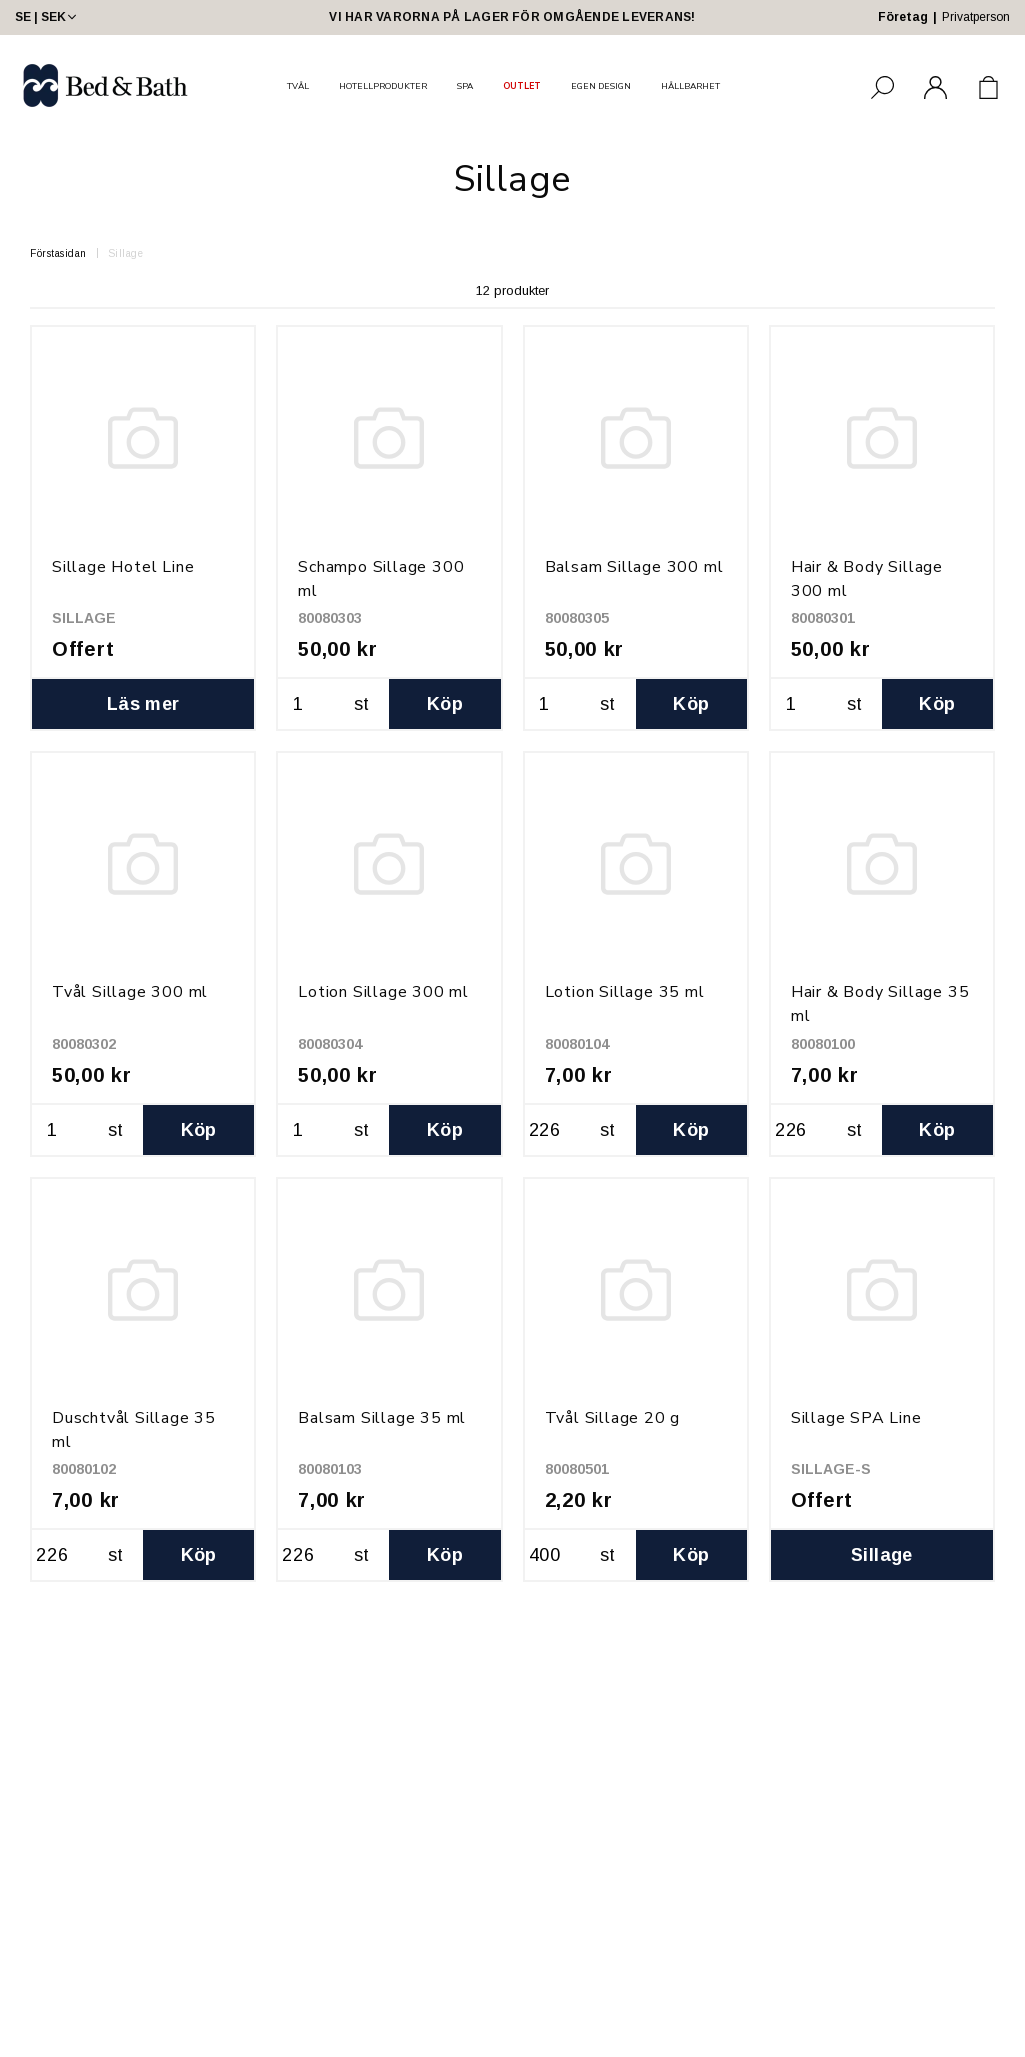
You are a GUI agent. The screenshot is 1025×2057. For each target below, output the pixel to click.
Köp (445, 704)
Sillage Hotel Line (123, 567)
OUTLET (522, 86)
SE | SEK (47, 17)
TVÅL (298, 86)
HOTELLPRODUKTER (383, 86)
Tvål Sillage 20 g (613, 1418)
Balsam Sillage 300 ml (634, 567)
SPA (465, 86)
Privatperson (976, 17)
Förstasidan (58, 253)
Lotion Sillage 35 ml (625, 992)
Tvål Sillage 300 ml (130, 992)
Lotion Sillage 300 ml (383, 992)
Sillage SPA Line (856, 1418)
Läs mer (143, 704)
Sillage (126, 253)
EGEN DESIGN (601, 86)
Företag (903, 17)
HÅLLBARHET (690, 86)
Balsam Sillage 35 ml (382, 1418)
